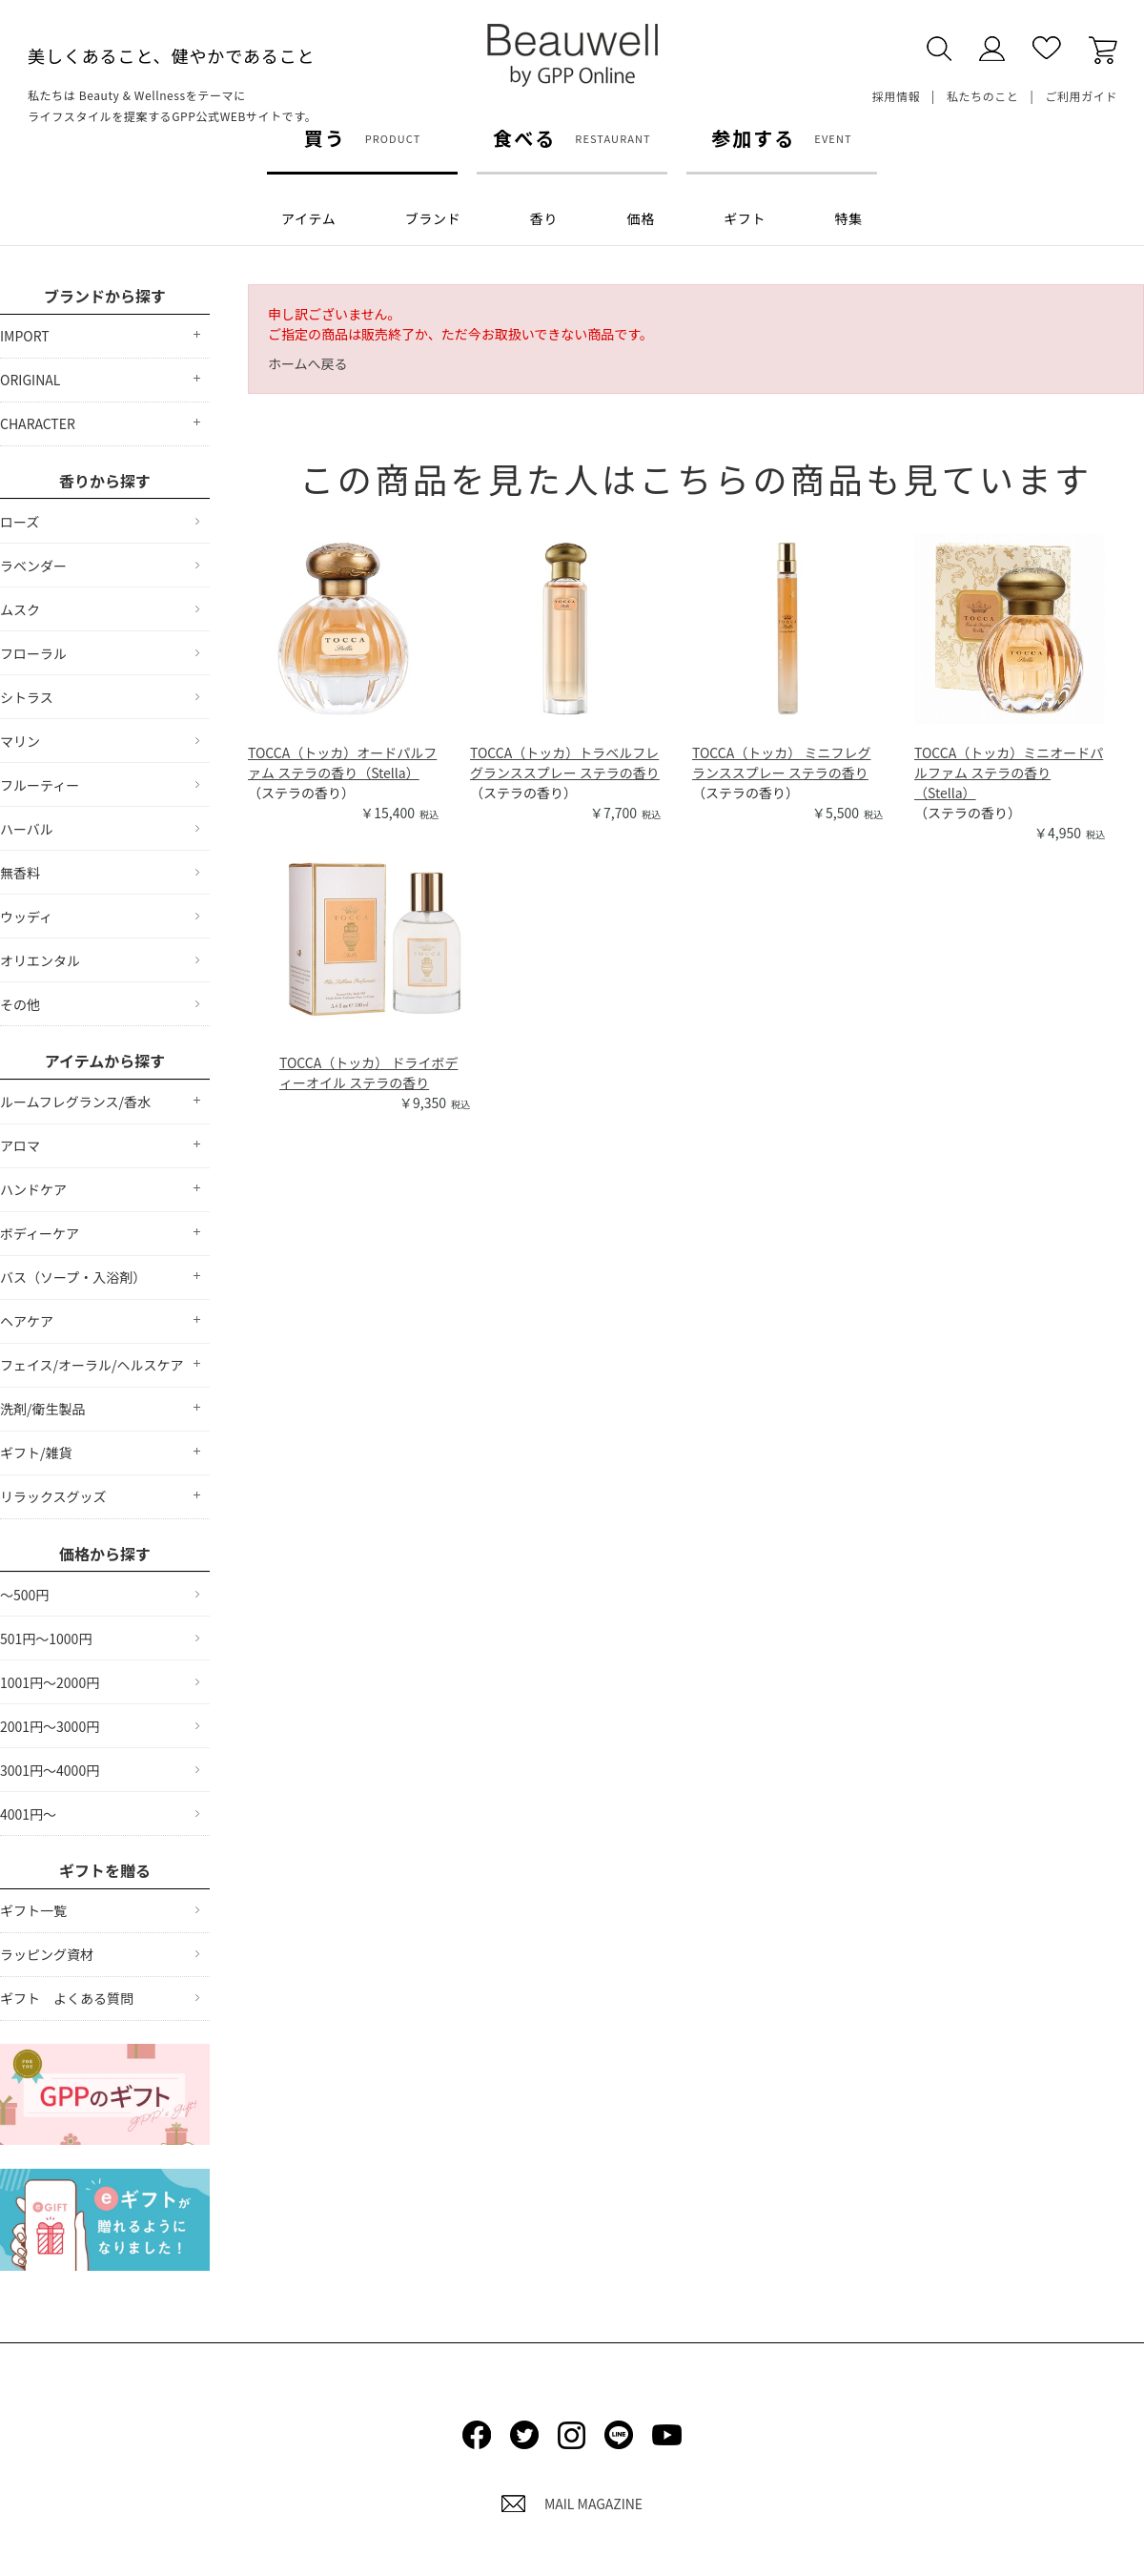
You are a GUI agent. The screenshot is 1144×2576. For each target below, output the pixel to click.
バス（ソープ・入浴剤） (73, 1277)
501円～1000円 (46, 1638)
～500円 (24, 1594)
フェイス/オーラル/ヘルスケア (92, 1364)
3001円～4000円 (49, 1770)
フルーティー (39, 784)
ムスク (20, 609)
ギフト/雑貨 (36, 1452)
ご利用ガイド (1081, 96)
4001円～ (28, 1814)
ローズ (19, 521)
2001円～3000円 (49, 1726)
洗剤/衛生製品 (43, 1408)
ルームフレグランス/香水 (75, 1101)
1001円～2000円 (49, 1682)
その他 (20, 1004)
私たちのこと (983, 96)
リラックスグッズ (53, 1496)
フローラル (33, 653)
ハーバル (26, 828)
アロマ (20, 1145)
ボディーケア (39, 1233)
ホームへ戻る (308, 363)
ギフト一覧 (33, 1910)
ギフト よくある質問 (66, 1998)
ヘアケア (26, 1320)
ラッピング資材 (46, 1954)
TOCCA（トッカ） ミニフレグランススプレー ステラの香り (781, 762)
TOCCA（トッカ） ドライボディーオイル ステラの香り (368, 1072)
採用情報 (896, 96)
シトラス (26, 697)
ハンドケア (33, 1189)
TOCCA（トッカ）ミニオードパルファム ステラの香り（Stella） (1008, 772)
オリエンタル (40, 960)
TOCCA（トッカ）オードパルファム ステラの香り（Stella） (342, 762)
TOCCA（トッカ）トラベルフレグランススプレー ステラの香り (565, 762)
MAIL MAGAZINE (572, 2503)
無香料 (20, 872)
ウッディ (26, 916)
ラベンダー (33, 565)
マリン (20, 741)
